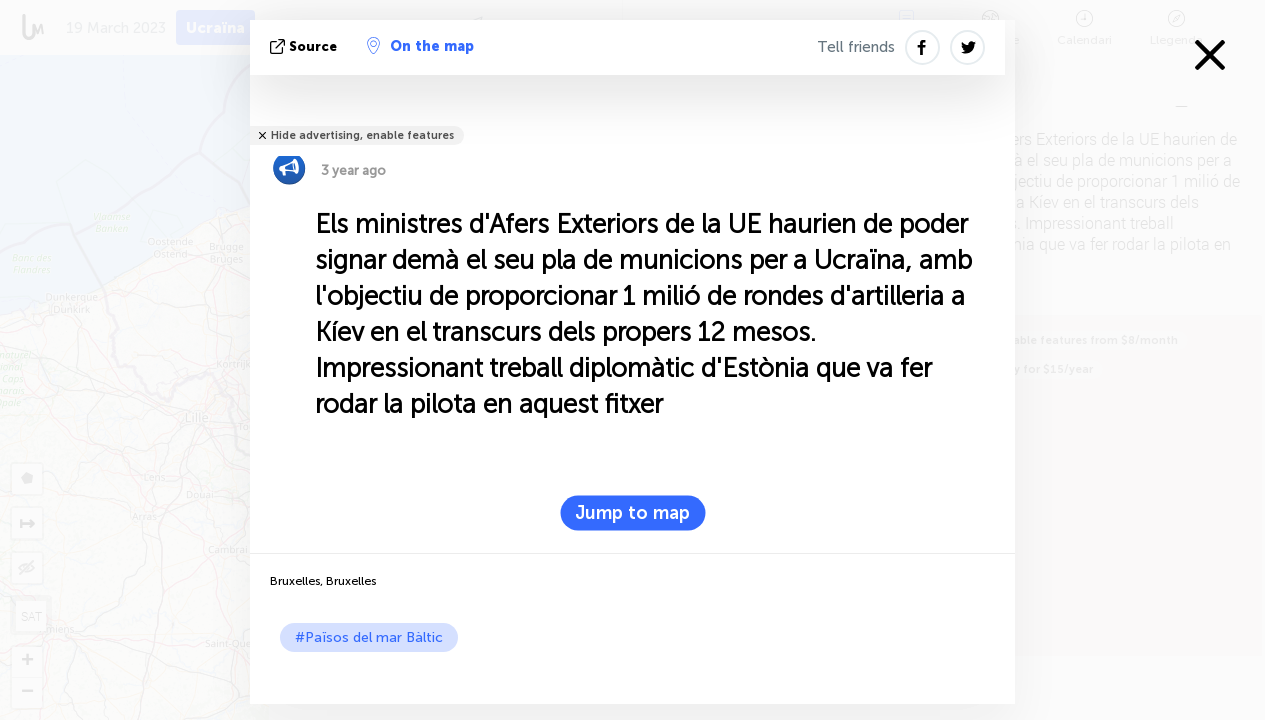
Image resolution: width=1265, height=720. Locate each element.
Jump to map (632, 513)
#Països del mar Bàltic (369, 637)
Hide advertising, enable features (362, 135)
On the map (420, 46)
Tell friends (856, 47)
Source (305, 46)
